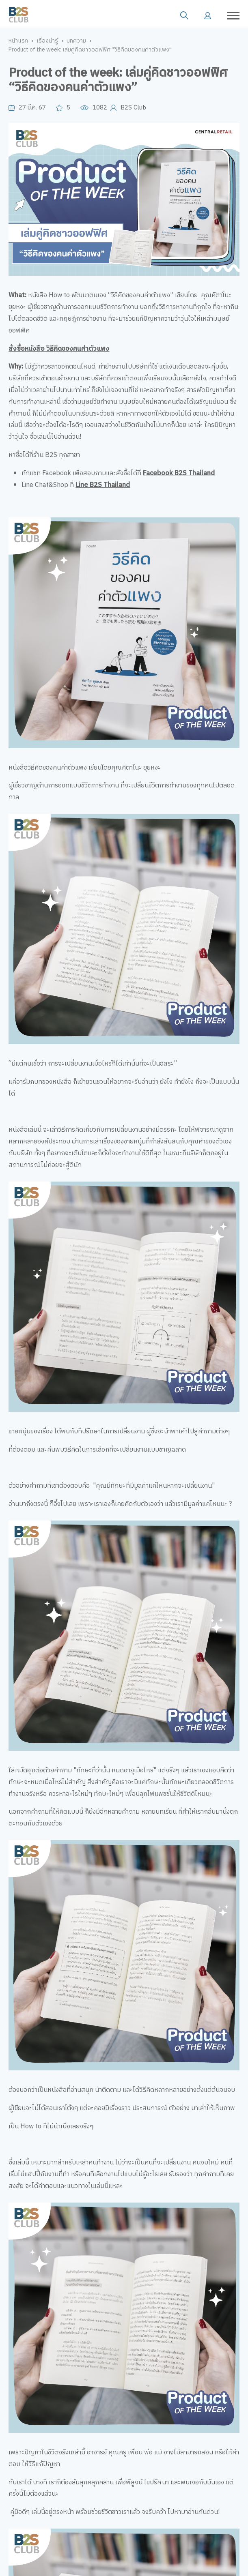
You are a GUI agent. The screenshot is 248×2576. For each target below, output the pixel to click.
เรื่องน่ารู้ (47, 40)
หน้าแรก (18, 40)
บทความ (76, 40)
